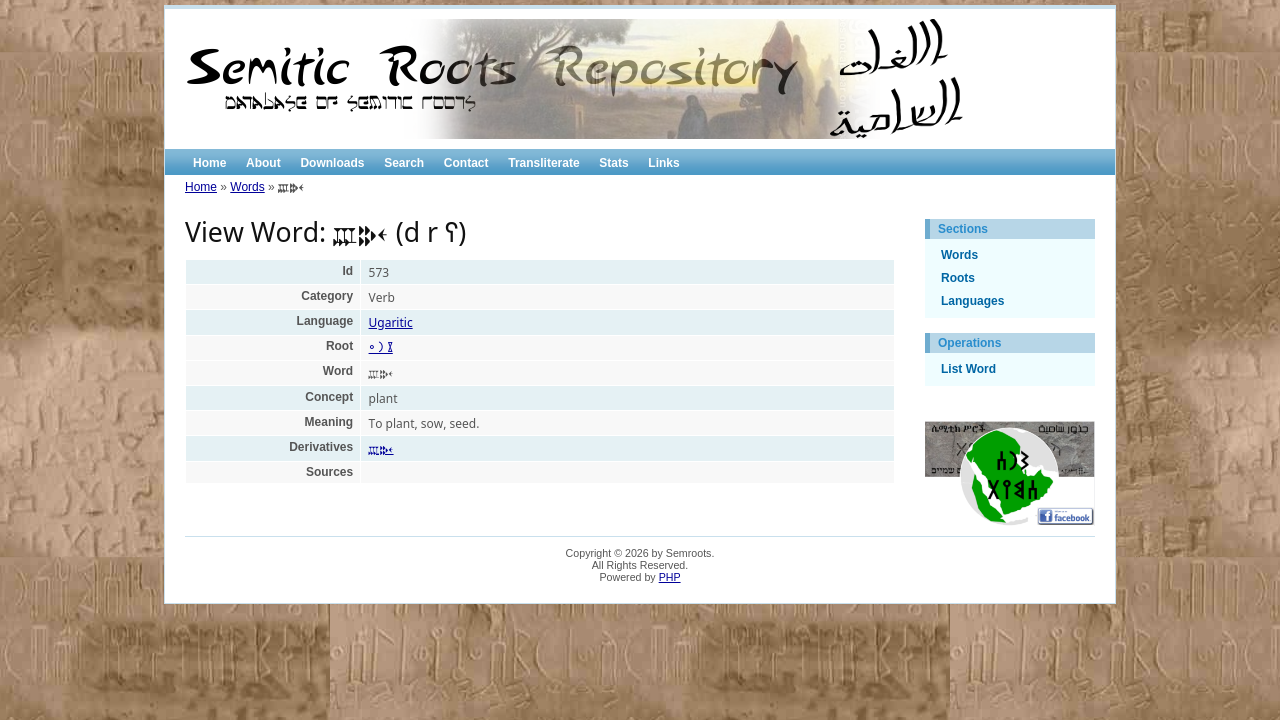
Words (247, 187)
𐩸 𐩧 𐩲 (381, 347)
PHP (670, 577)
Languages (972, 301)
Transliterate (543, 163)
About (263, 163)
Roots (958, 278)
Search (404, 163)
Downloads (332, 163)
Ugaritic (391, 322)
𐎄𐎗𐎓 (381, 448)
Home (209, 163)
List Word (968, 369)
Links (663, 163)
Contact (466, 163)
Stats (613, 163)
